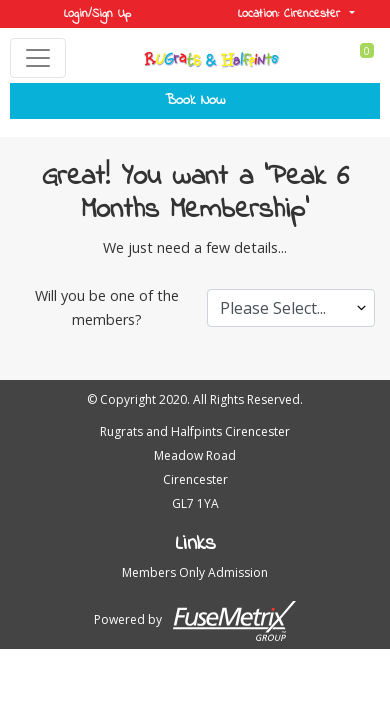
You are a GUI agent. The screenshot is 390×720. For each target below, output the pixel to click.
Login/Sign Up (97, 14)
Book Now (195, 100)
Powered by (194, 621)
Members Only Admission (195, 572)
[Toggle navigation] (38, 58)
